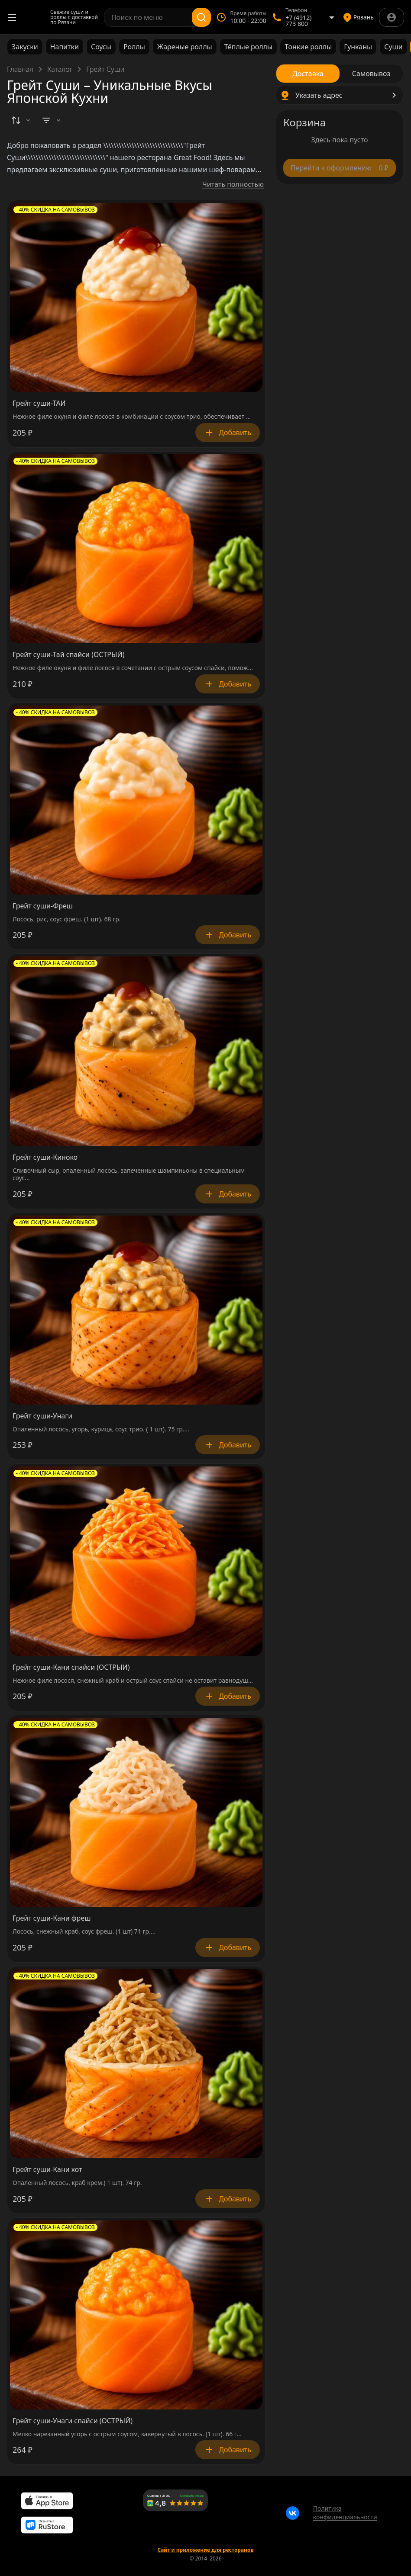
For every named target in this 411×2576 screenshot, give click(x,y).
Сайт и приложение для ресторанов (205, 2550)
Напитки (64, 46)
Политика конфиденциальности (345, 2512)
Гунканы (358, 46)
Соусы (101, 46)
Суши (393, 46)
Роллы (134, 46)
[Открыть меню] (12, 17)
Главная (20, 69)
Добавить (227, 432)
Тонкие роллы (308, 46)
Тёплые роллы (248, 46)
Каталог (59, 69)
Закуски (25, 46)
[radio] (308, 73)
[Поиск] (201, 17)
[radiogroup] (339, 73)
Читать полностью (233, 184)
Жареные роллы (184, 46)
